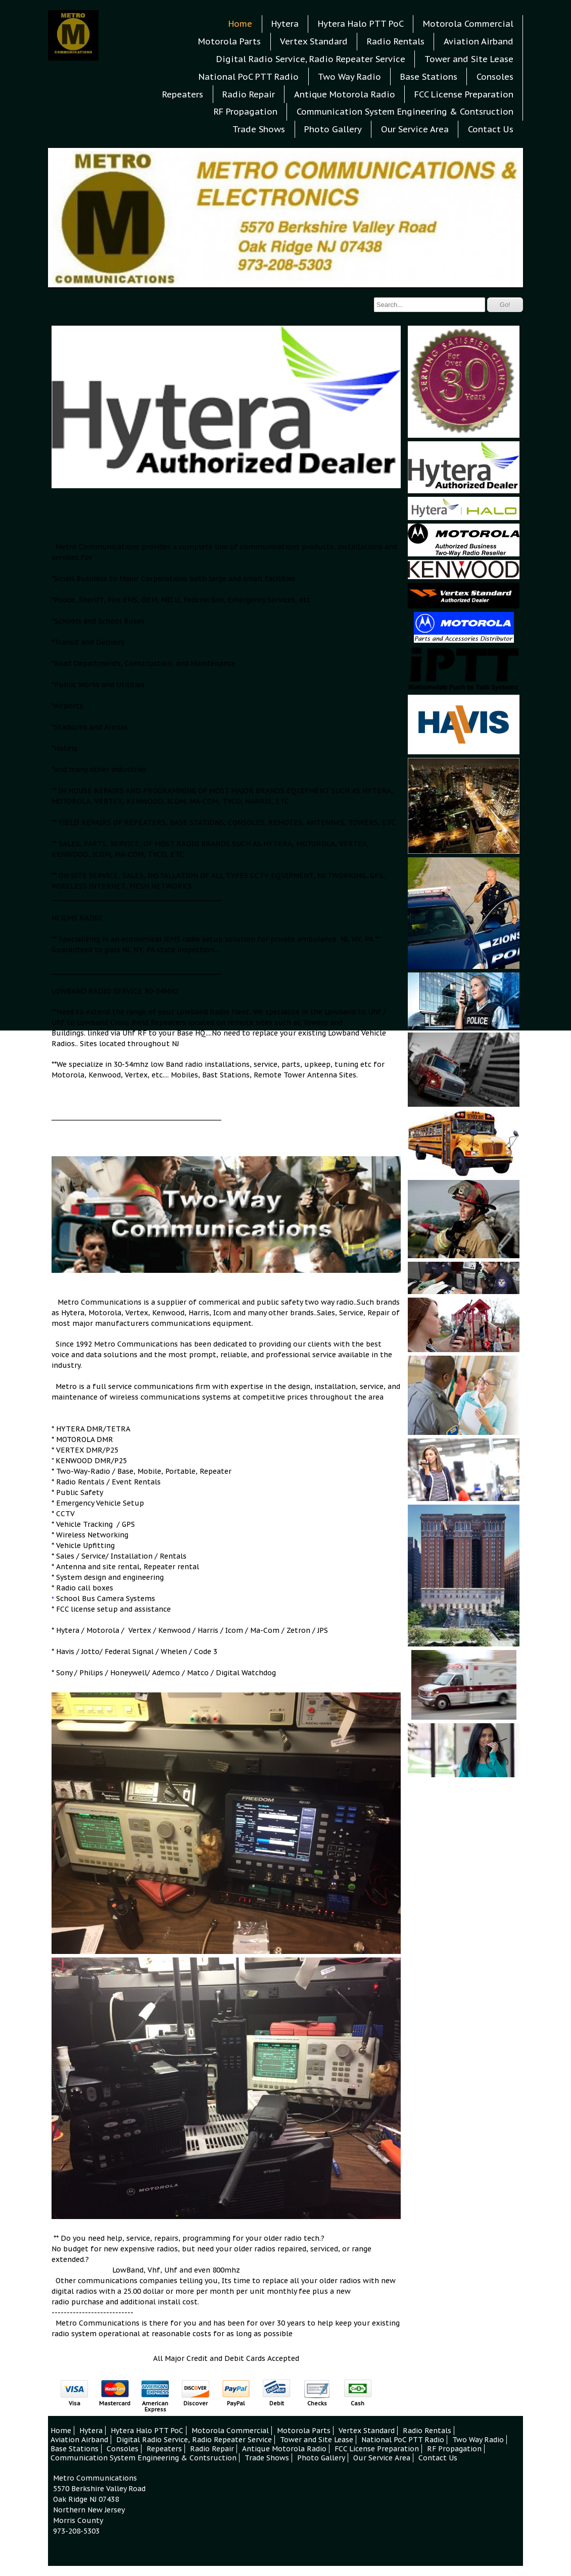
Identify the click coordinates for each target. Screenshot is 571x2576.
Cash (357, 2403)
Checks (317, 2403)
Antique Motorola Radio (344, 94)
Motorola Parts (229, 41)
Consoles (495, 76)
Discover (195, 2403)
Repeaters (182, 94)
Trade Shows (258, 129)
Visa (74, 2403)
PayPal (236, 2403)
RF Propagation (245, 111)
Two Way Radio (349, 76)
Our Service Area (415, 129)
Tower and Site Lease (468, 59)
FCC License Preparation (463, 94)
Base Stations (428, 76)
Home (240, 23)
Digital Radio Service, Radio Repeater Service (310, 59)
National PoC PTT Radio (249, 76)
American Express (155, 2406)
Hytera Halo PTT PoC (361, 23)
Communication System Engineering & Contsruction (405, 111)
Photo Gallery (333, 129)
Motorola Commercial (468, 23)
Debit (276, 2403)
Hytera (285, 23)
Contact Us (490, 129)
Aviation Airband (478, 41)
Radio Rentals (395, 41)
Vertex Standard (314, 41)
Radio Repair (248, 94)
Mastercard (114, 2403)
